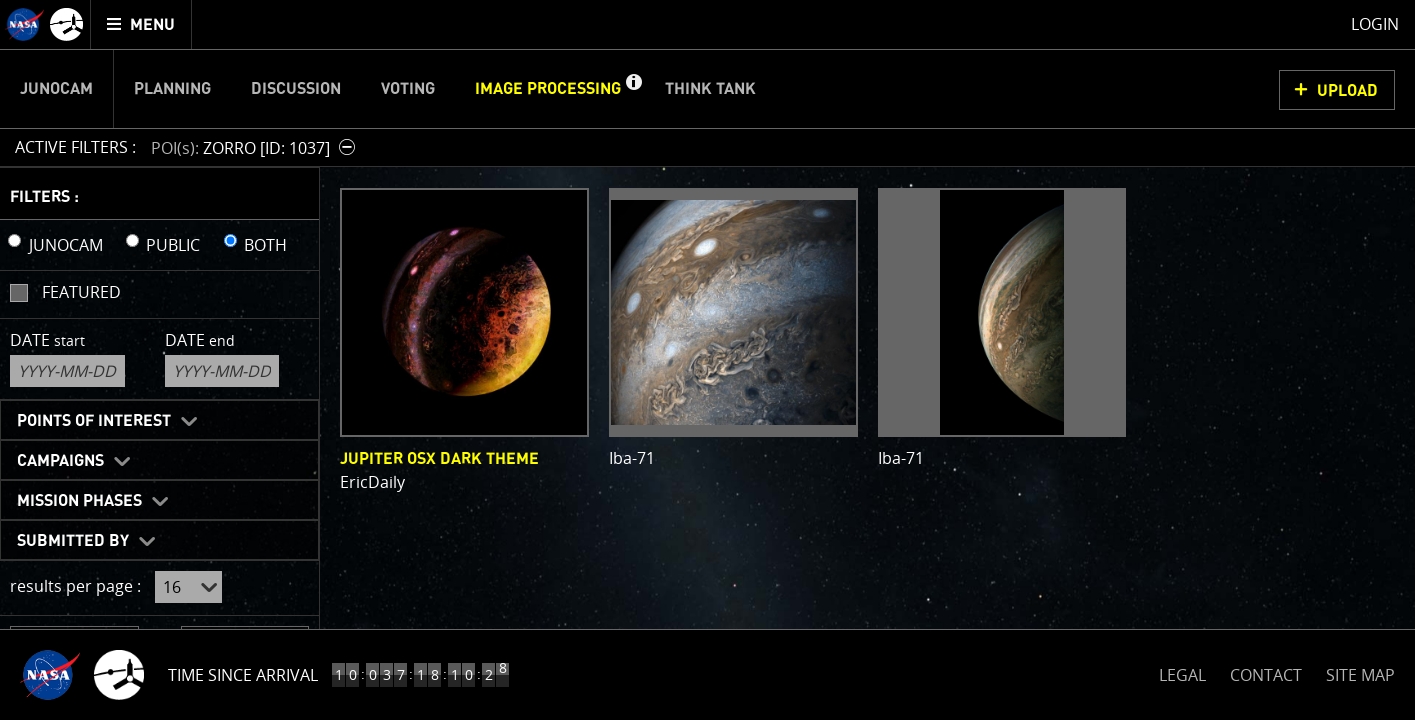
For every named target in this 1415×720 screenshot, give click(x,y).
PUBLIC (173, 245)
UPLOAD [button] (1347, 91)
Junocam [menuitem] (56, 89)
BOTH (265, 245)
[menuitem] (141, 24)
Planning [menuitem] (172, 89)
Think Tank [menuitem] (710, 89)
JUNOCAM (66, 245)
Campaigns (60, 461)
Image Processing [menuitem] (548, 89)
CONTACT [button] (1266, 675)
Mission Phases (79, 501)
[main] (707, 360)
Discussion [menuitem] (296, 89)
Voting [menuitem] (408, 89)
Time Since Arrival (243, 675)
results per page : (75, 586)
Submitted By (73, 541)
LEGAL (1182, 671)
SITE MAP (1360, 675)
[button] (633, 89)
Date (47, 340)
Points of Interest (94, 421)
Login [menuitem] (1375, 24)
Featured (81, 292)
